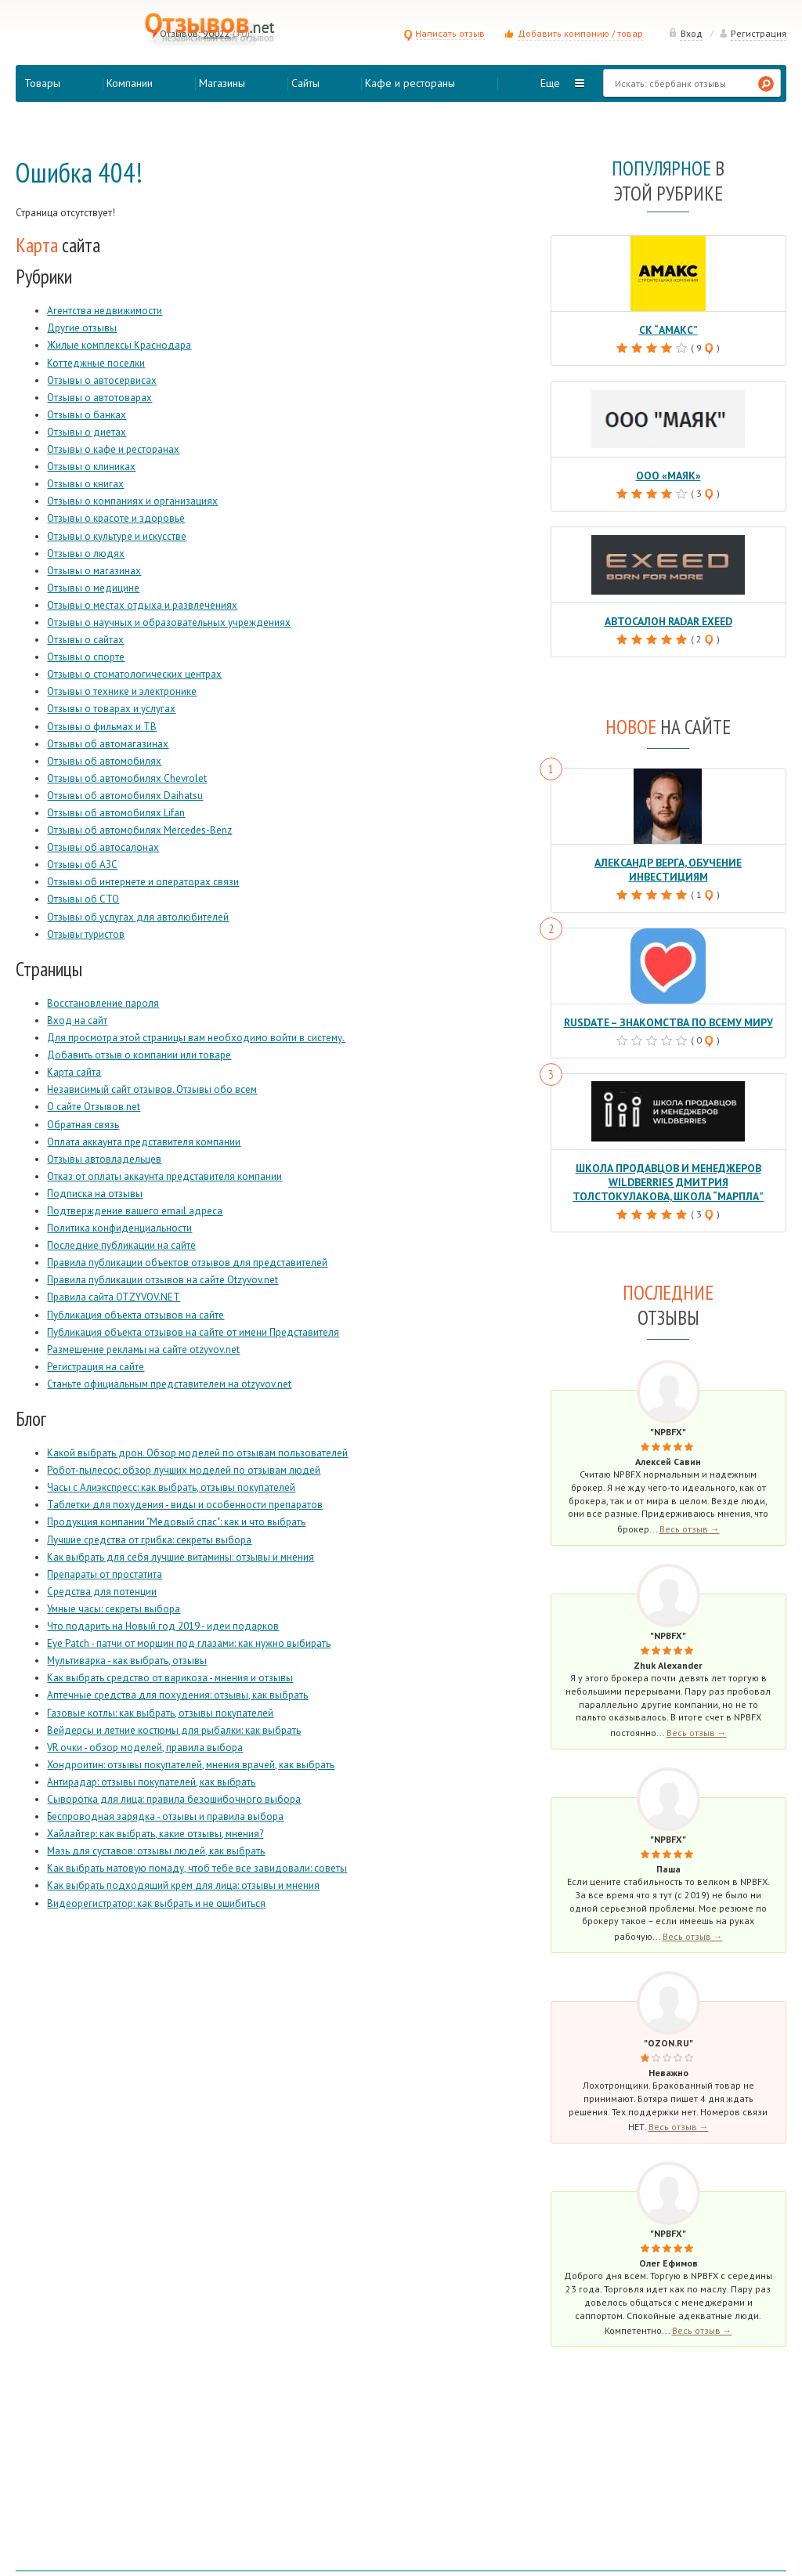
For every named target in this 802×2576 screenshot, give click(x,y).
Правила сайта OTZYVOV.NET (113, 1297)
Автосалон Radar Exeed (668, 619)
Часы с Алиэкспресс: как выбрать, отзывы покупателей (171, 1487)
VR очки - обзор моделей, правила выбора (145, 1747)
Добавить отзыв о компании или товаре (139, 1055)
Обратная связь (83, 1124)
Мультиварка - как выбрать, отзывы (127, 1660)
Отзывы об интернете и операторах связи (143, 881)
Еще (550, 83)
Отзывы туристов (86, 934)
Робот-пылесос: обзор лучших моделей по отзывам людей (183, 1470)
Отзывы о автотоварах (99, 397)
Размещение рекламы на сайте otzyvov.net (143, 1349)
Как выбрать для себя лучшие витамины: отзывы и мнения (180, 1557)
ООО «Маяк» (668, 474)
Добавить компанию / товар (580, 33)
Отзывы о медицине (93, 588)
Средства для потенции (102, 1591)
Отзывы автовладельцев (104, 1159)
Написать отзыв (444, 33)
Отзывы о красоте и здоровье (116, 518)
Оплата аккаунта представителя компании (143, 1142)
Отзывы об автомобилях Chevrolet (127, 778)
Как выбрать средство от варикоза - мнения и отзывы (170, 1677)
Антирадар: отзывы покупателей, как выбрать (151, 1782)
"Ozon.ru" (668, 2022)
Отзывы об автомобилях (104, 761)
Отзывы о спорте (86, 657)
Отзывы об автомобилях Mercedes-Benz (139, 830)
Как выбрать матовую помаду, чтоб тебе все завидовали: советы (197, 1868)
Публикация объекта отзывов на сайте (135, 1315)
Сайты (305, 83)
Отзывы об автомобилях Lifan (116, 812)
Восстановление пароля (103, 1003)
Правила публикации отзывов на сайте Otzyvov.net (162, 1279)
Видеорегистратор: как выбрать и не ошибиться (156, 1903)
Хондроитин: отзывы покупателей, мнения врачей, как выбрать (190, 1764)
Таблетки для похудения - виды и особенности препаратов (185, 1504)
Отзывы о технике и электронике (122, 691)
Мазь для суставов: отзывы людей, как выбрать (156, 1851)
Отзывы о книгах (85, 483)
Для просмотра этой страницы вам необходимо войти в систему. (196, 1037)
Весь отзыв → (689, 1508)
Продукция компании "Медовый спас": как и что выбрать (176, 1522)
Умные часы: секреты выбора (113, 1608)
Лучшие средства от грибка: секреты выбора (149, 1540)
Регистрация (752, 33)
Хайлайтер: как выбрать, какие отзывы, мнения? (155, 1833)
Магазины (222, 83)
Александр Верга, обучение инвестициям (668, 860)
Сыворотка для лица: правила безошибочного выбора (174, 1799)
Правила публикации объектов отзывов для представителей (187, 1262)
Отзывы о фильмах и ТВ (102, 726)
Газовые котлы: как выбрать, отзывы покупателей (160, 1713)
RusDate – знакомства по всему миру (668, 1004)
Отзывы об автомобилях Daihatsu (125, 795)
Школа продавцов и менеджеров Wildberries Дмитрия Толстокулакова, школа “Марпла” (668, 1163)
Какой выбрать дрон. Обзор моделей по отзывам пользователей (197, 1453)
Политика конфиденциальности (119, 1228)
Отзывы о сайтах (85, 639)
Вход (685, 33)
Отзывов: (180, 33)
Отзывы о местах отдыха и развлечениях (142, 605)
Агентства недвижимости (104, 310)
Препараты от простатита (104, 1574)
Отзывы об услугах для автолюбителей (138, 917)
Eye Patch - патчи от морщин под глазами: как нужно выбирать (189, 1643)
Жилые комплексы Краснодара (119, 345)
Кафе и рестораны (410, 83)
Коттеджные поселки (96, 363)
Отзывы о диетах (86, 432)
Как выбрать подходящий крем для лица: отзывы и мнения (183, 1885)
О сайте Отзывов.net (93, 1106)
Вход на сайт (77, 1020)
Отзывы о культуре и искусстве (116, 536)
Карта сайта (74, 1072)
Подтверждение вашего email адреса (134, 1210)
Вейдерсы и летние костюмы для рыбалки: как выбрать (174, 1730)
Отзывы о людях (86, 553)
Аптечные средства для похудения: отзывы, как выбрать (177, 1695)
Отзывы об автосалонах (103, 847)
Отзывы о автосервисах (102, 380)
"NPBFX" (668, 1411)
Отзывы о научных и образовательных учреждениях (169, 622)
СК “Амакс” (668, 329)
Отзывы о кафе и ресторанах (113, 449)
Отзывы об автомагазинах (107, 744)
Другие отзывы (82, 328)
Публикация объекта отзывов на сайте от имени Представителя (193, 1332)
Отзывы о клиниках (91, 466)
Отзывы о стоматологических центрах (134, 674)
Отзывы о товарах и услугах (111, 708)
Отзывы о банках (86, 414)
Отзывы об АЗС (82, 864)
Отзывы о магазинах (94, 570)
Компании (130, 83)
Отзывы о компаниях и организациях (132, 501)
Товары (42, 83)
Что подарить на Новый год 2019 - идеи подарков (163, 1626)
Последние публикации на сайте (121, 1245)
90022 (216, 33)
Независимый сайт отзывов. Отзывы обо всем (152, 1089)
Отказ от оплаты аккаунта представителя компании (164, 1176)
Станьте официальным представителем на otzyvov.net (169, 1384)
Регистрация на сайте (95, 1366)
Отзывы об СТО (83, 899)
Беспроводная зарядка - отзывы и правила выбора (165, 1816)
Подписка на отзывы (95, 1193)
